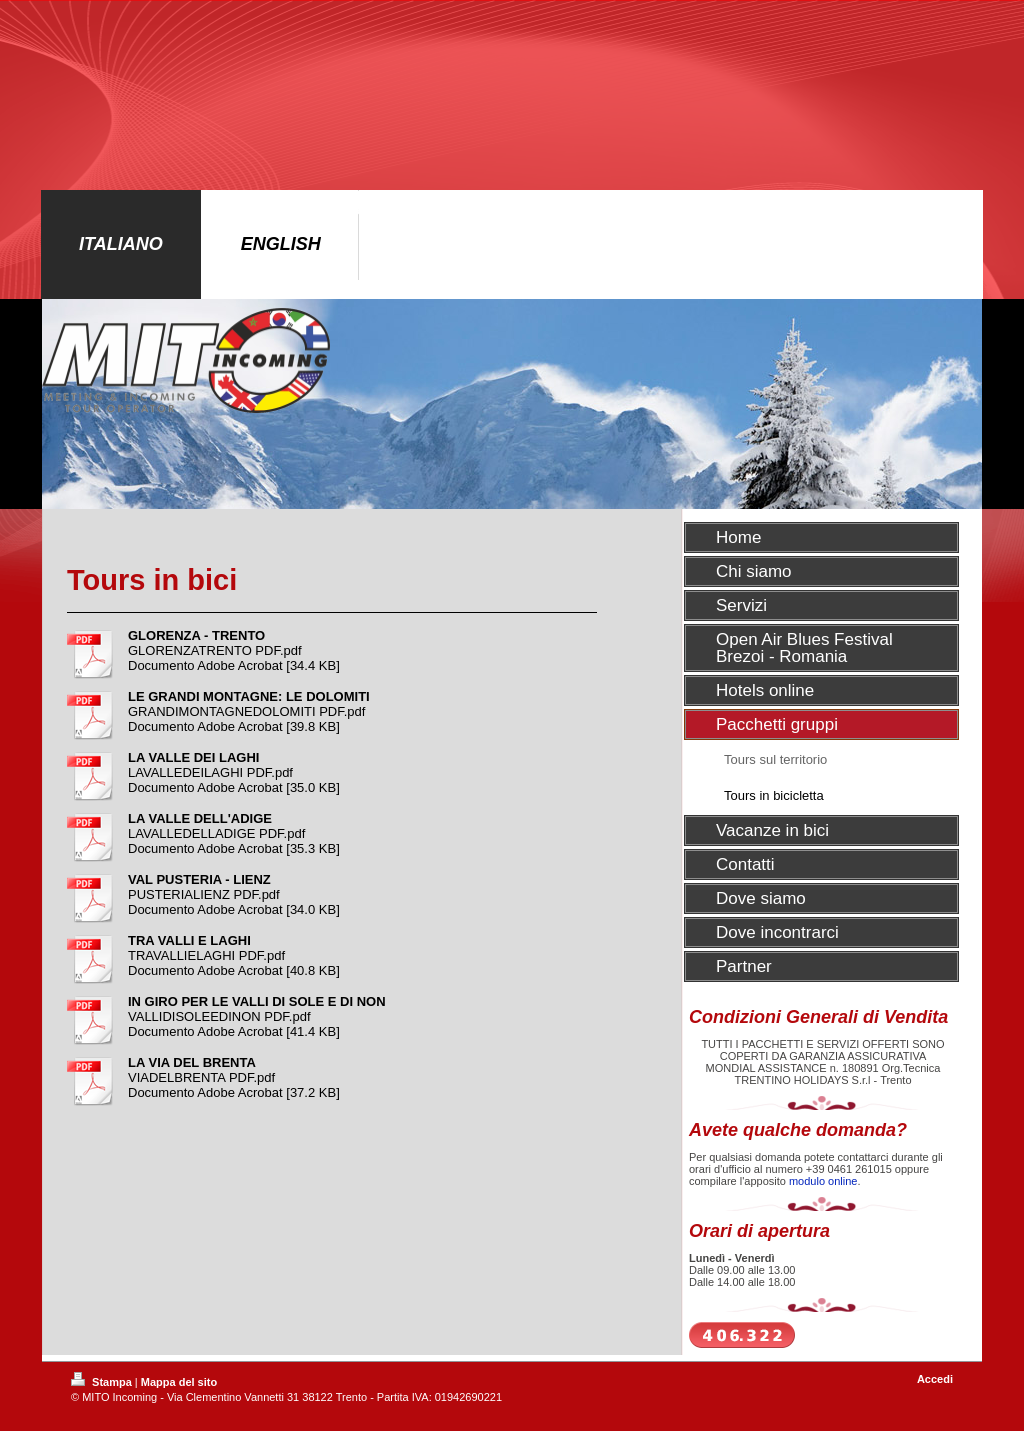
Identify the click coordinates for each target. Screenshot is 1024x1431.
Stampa (103, 1382)
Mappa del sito (179, 1382)
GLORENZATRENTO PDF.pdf (215, 650)
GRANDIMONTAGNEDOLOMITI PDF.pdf (246, 711)
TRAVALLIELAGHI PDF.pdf (206, 955)
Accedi (935, 1379)
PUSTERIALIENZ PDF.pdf (204, 894)
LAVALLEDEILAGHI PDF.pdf (210, 772)
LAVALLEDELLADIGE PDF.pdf (216, 833)
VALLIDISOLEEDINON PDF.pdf (219, 1016)
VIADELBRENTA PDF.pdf (201, 1077)
